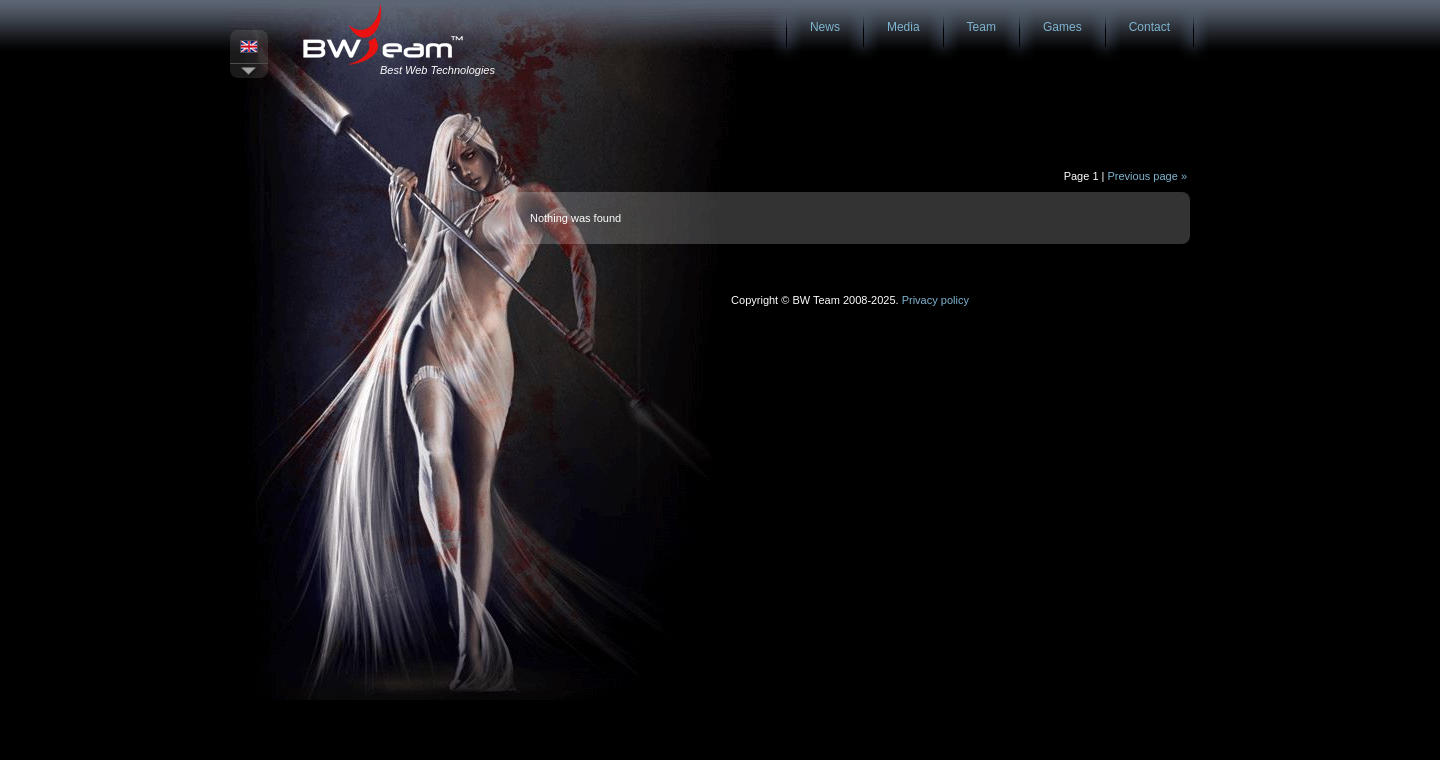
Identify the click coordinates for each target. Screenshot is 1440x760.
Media (903, 27)
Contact (1149, 27)
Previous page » (1148, 176)
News (825, 27)
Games (1062, 27)
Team (981, 27)
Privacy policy (935, 300)
